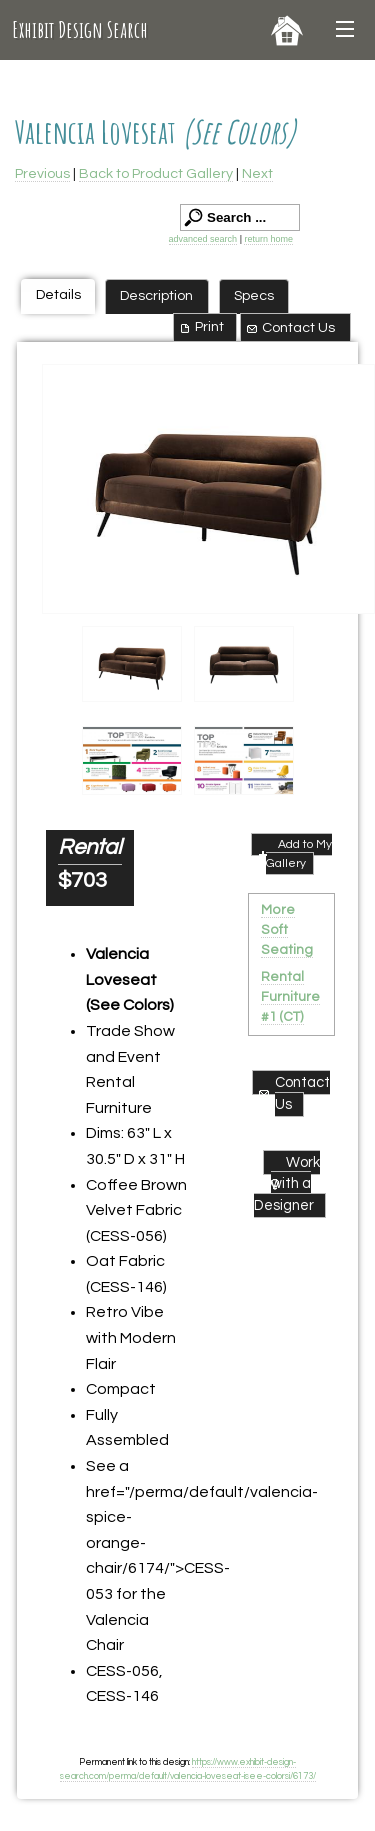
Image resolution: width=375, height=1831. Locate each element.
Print (200, 327)
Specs (254, 295)
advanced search (203, 239)
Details (58, 294)
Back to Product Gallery (156, 173)
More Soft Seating (287, 930)
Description (156, 295)
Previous (42, 173)
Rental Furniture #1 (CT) (290, 997)
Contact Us (290, 328)
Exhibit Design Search (80, 29)
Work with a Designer (287, 1184)
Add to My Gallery (293, 853)
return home (268, 239)
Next (257, 173)
